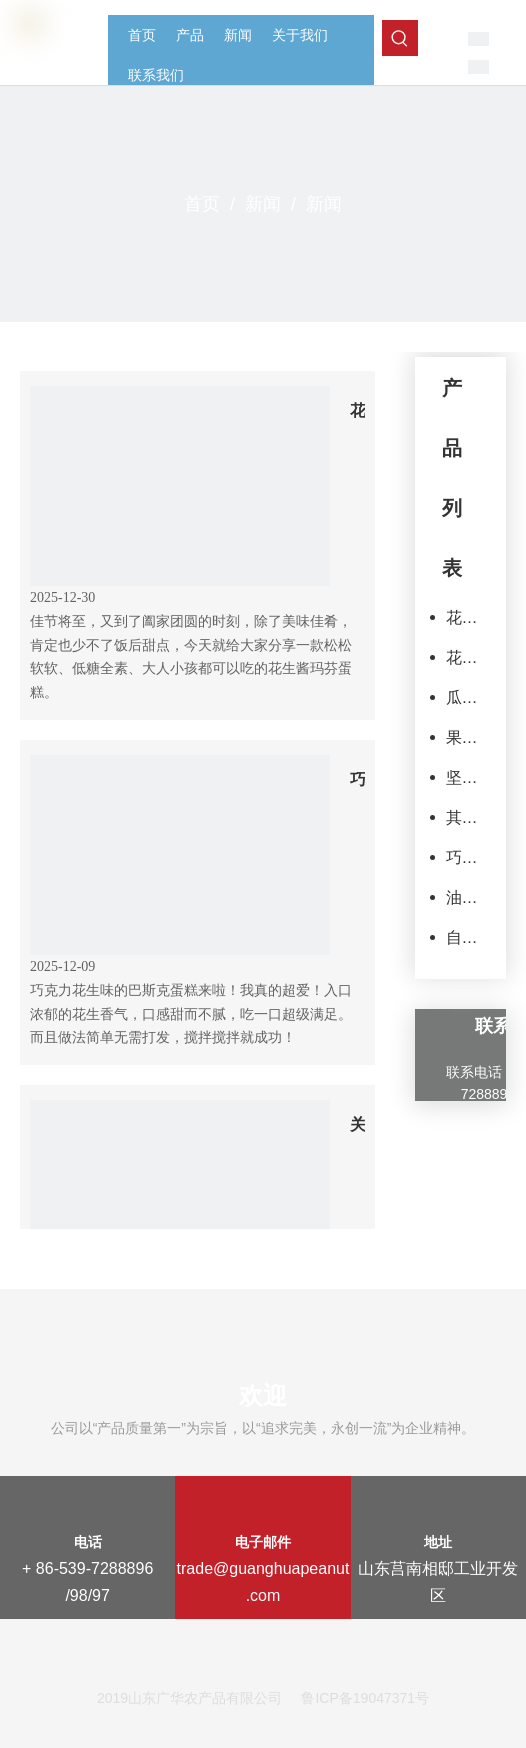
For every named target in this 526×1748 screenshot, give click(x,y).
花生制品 (464, 657)
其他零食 (464, 817)
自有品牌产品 (464, 937)
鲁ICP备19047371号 (365, 1698)
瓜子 (462, 697)
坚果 (462, 777)
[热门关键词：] (400, 38)
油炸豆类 (464, 897)
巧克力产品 (464, 857)
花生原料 (464, 617)
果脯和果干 (464, 737)
